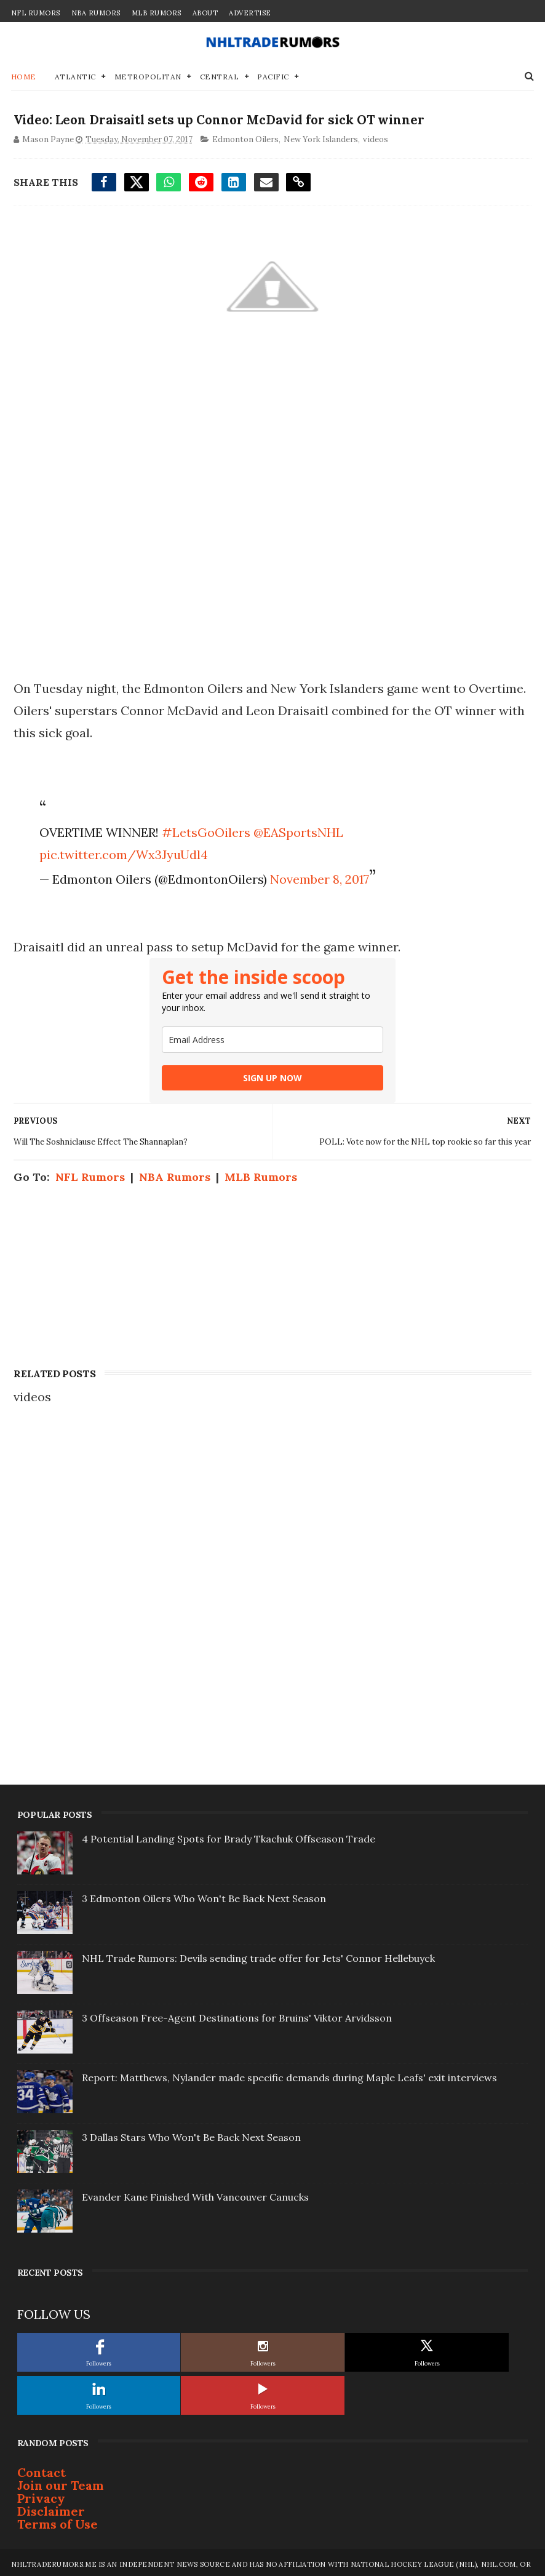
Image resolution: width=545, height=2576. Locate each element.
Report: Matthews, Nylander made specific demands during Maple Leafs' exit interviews (289, 2074)
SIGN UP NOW (272, 1074)
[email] (272, 1036)
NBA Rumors (96, 13)
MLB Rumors (156, 13)
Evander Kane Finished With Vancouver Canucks (195, 2193)
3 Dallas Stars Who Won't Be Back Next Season (191, 2133)
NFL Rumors (35, 13)
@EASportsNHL (296, 828)
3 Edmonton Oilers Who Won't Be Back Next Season (204, 1895)
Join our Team (60, 2481)
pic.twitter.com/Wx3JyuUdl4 (121, 850)
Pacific (273, 69)
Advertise (250, 13)
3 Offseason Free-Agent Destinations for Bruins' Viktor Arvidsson (237, 2014)
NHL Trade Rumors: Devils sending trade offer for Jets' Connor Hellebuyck (258, 1954)
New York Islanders (318, 135)
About (205, 13)
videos (373, 135)
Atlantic (75, 69)
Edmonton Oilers (243, 135)
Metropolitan (147, 69)
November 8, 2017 (317, 875)
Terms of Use (57, 2520)
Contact (41, 2468)
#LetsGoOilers (203, 828)
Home (23, 69)
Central (219, 69)
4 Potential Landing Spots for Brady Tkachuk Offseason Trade (228, 1835)
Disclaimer (51, 2507)
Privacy (41, 2494)
